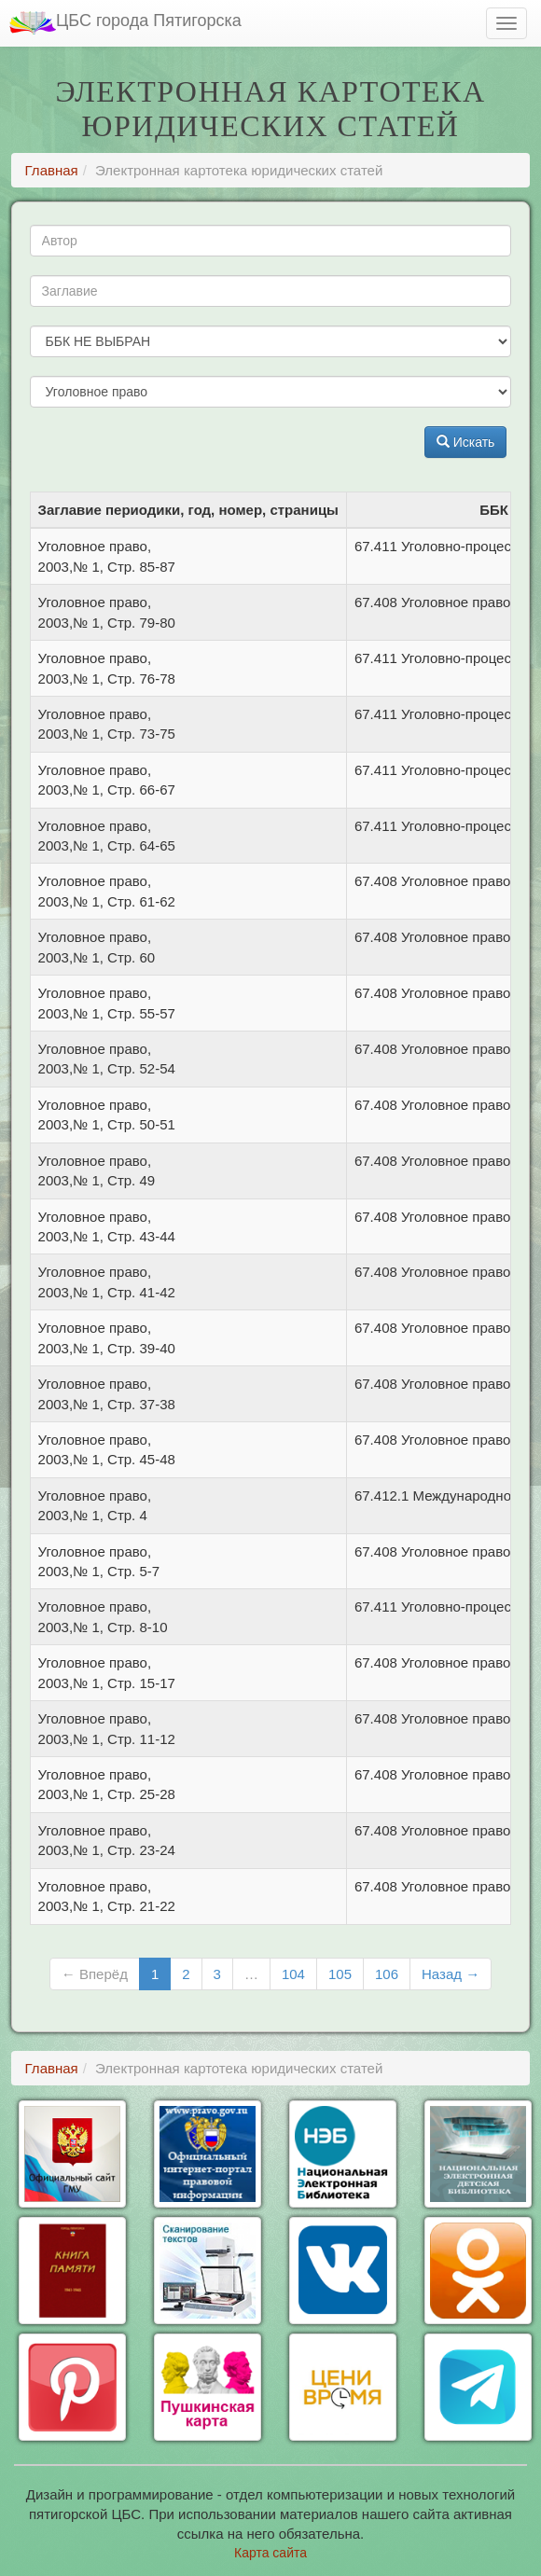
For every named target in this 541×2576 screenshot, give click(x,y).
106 (386, 1974)
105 (340, 1974)
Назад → (450, 1974)
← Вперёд (95, 1974)
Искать (466, 442)
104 (293, 1974)
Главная (51, 170)
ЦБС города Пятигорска (125, 23)
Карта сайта (270, 2552)
